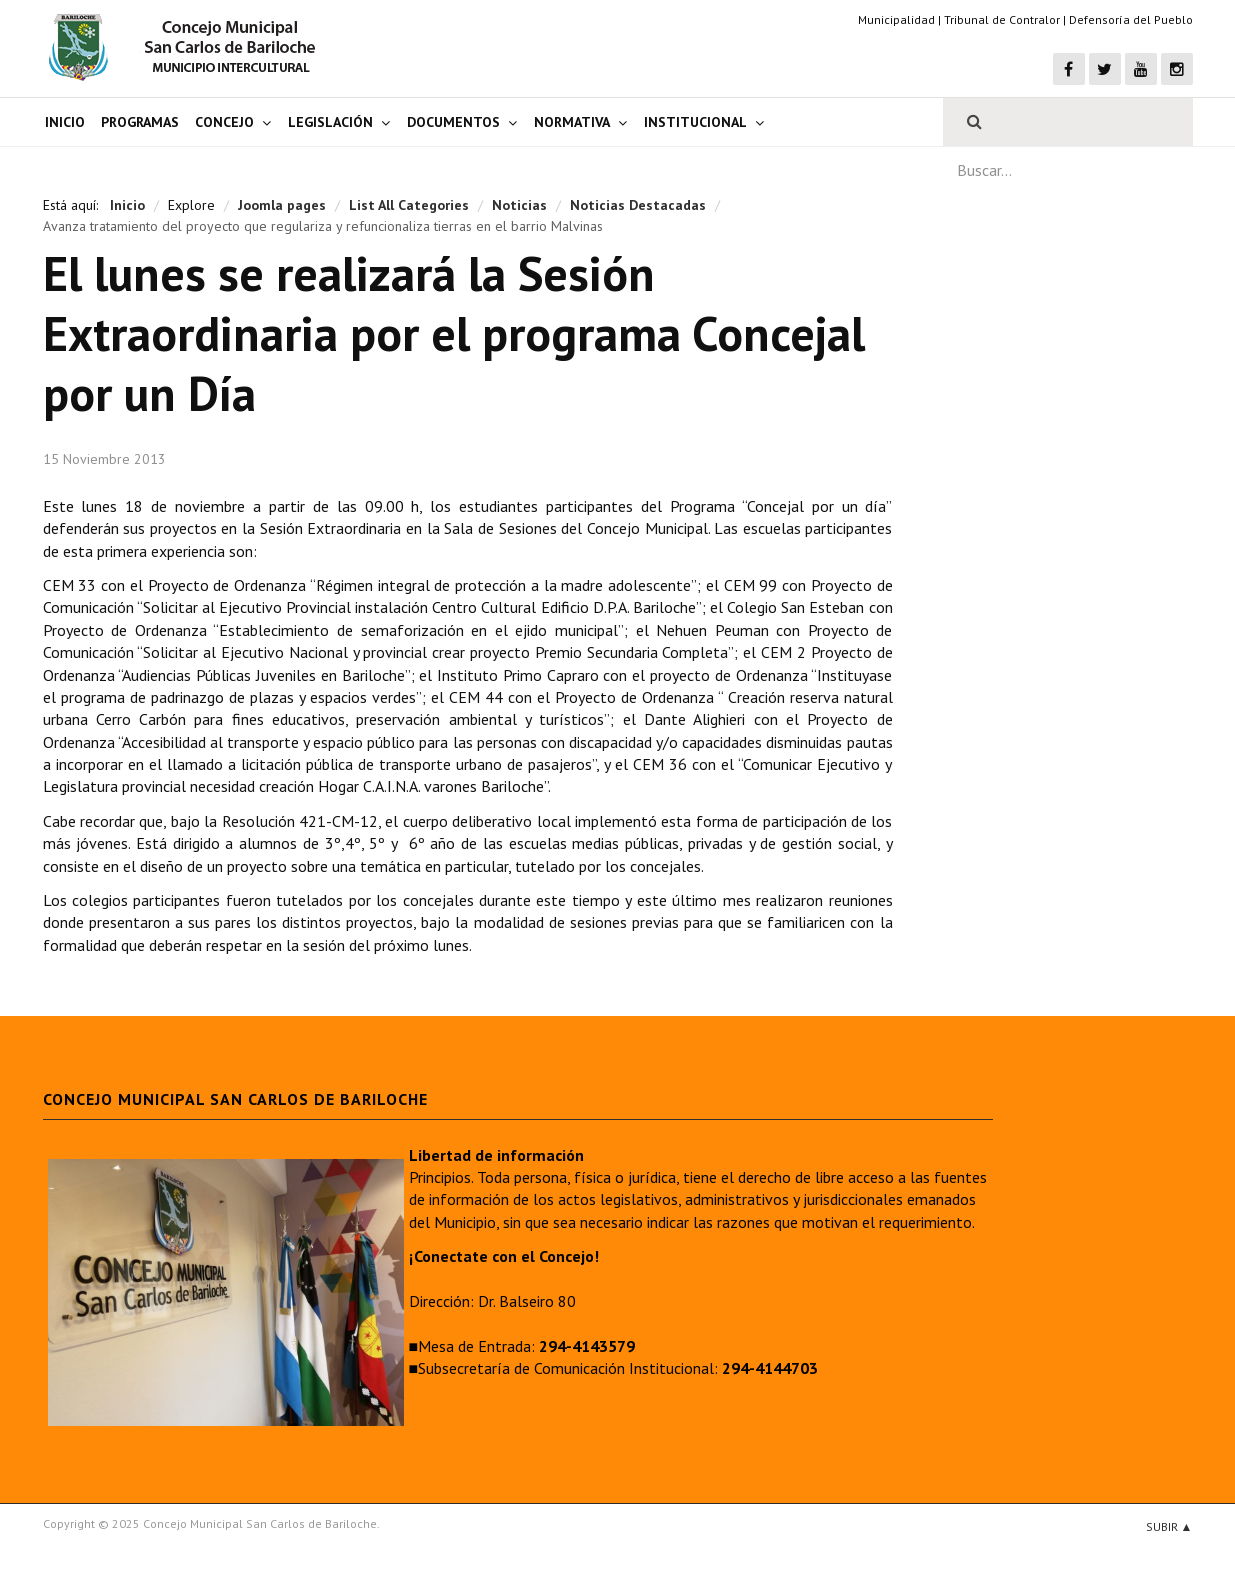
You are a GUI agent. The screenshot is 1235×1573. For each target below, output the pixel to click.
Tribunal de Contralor (1002, 19)
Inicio (65, 122)
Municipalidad (896, 19)
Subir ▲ (1169, 1526)
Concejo (224, 122)
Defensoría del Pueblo (1131, 19)
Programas (140, 122)
